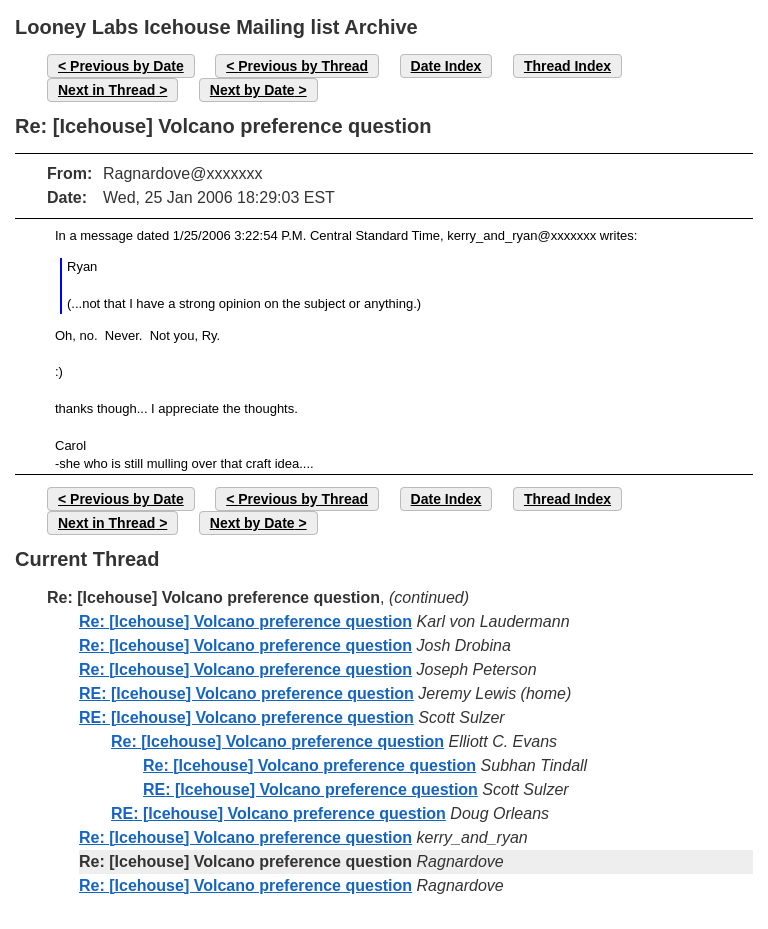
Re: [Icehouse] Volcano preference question (245, 621)
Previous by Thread (303, 66)
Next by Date (252, 90)
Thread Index (567, 66)
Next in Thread (106, 90)
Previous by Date (127, 66)
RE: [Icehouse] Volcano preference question (246, 693)
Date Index (446, 66)
